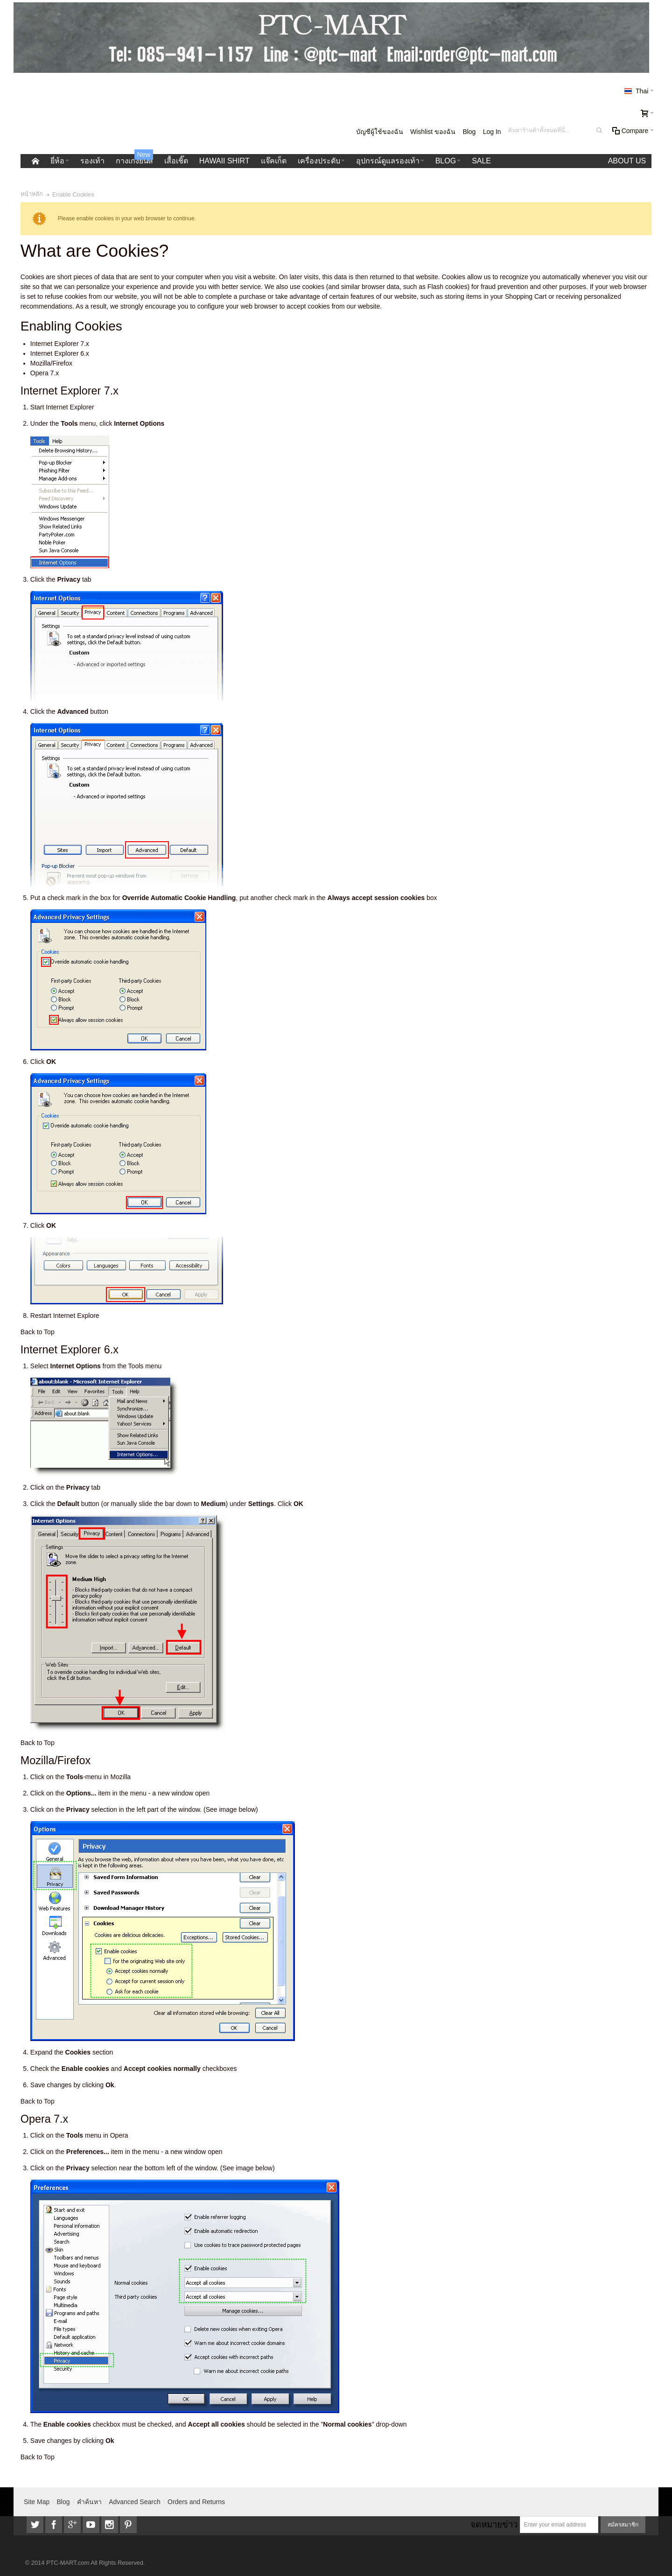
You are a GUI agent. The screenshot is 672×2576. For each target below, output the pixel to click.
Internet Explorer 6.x (59, 353)
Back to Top (38, 1332)
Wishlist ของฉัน (432, 131)
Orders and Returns (196, 2502)
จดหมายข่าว (494, 2524)
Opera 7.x (44, 373)
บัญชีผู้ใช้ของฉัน (379, 131)
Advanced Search (135, 2502)
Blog (469, 131)
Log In (492, 131)
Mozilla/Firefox (51, 363)
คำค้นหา (89, 2502)
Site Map (36, 2502)
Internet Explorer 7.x (59, 343)
